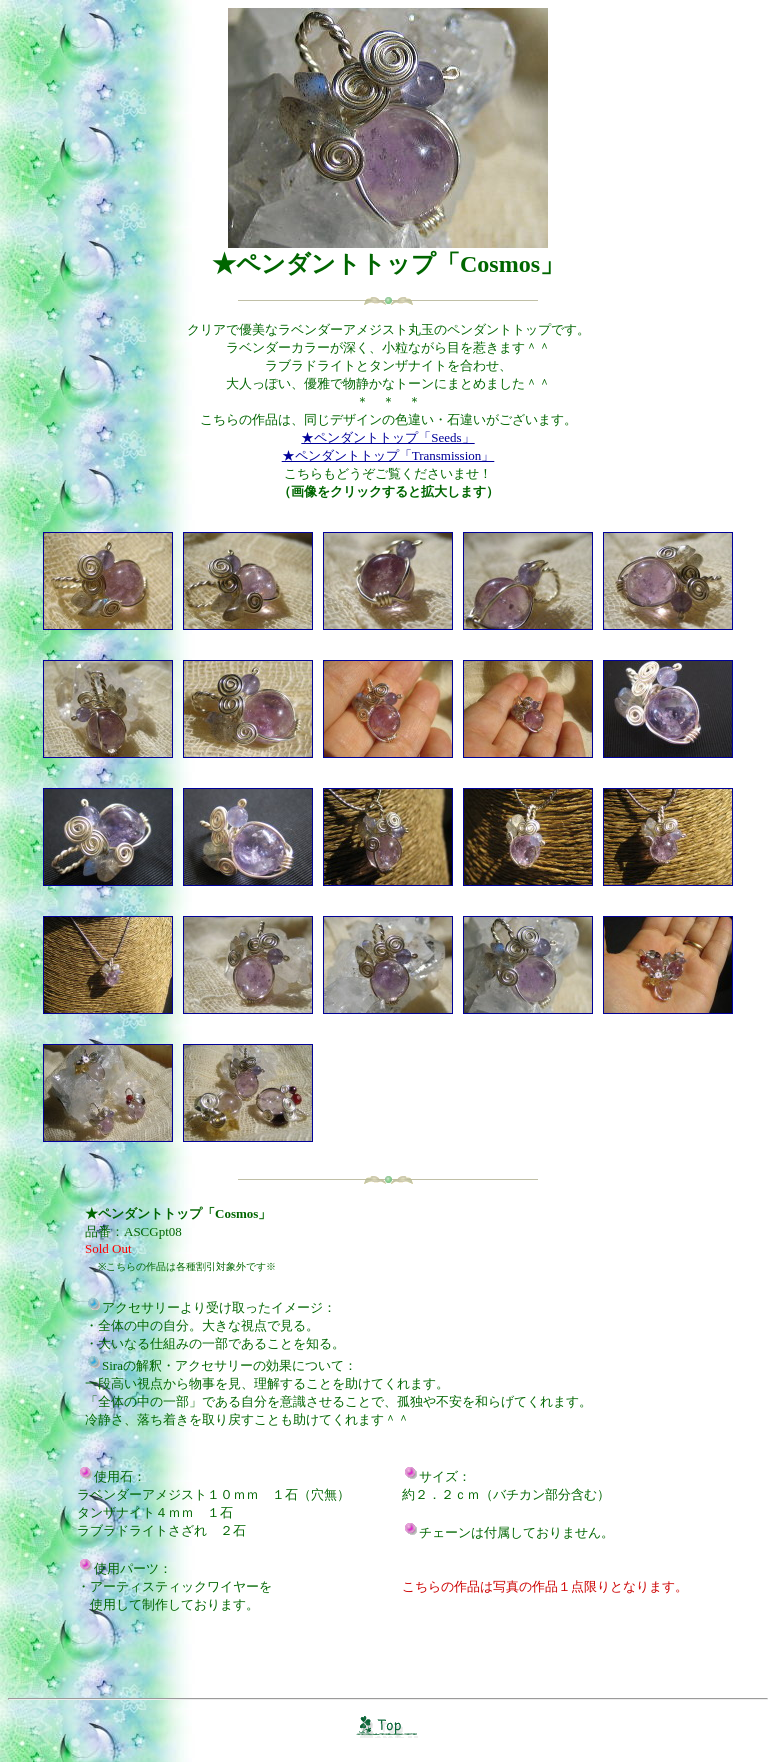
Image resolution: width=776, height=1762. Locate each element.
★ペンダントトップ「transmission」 (388, 455)
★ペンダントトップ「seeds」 (387, 437)
